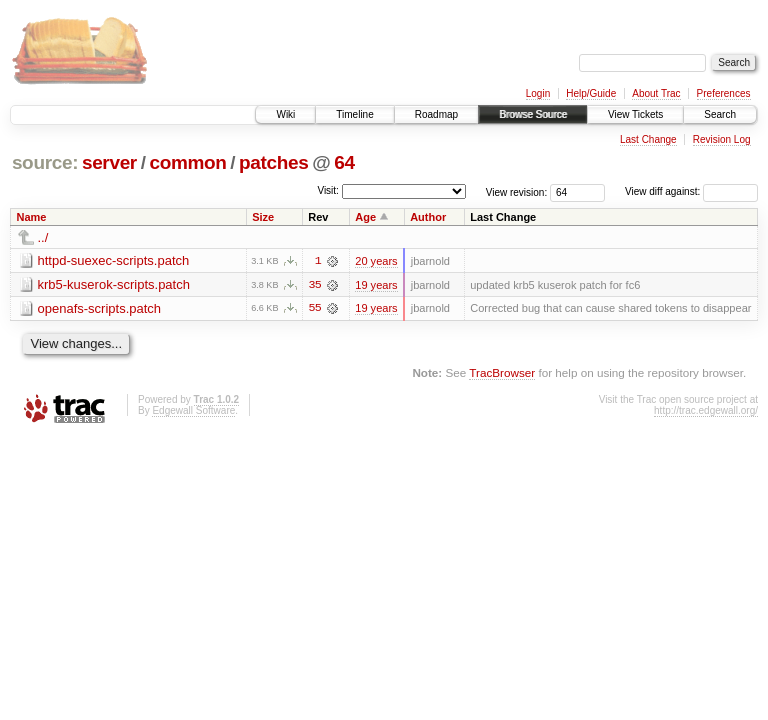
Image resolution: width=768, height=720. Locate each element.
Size (263, 217)
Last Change (648, 139)
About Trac (656, 93)
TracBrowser (502, 373)
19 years (376, 285)
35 (315, 285)
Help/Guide (591, 93)
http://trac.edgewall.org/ (706, 410)
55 (315, 309)
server (109, 162)
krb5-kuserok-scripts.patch (114, 284)
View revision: (517, 191)
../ (43, 237)
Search (720, 114)
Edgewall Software (193, 410)
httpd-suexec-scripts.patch (114, 260)
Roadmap (436, 114)
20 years (376, 261)
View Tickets (635, 114)
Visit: (328, 190)
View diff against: (691, 191)
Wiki (285, 114)
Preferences (724, 93)
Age (365, 217)
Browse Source (533, 114)
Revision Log (722, 139)
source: (45, 162)
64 (344, 162)
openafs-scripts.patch (100, 308)
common (187, 162)
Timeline (354, 114)
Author (428, 217)
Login (538, 93)
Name (32, 217)
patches (273, 162)
